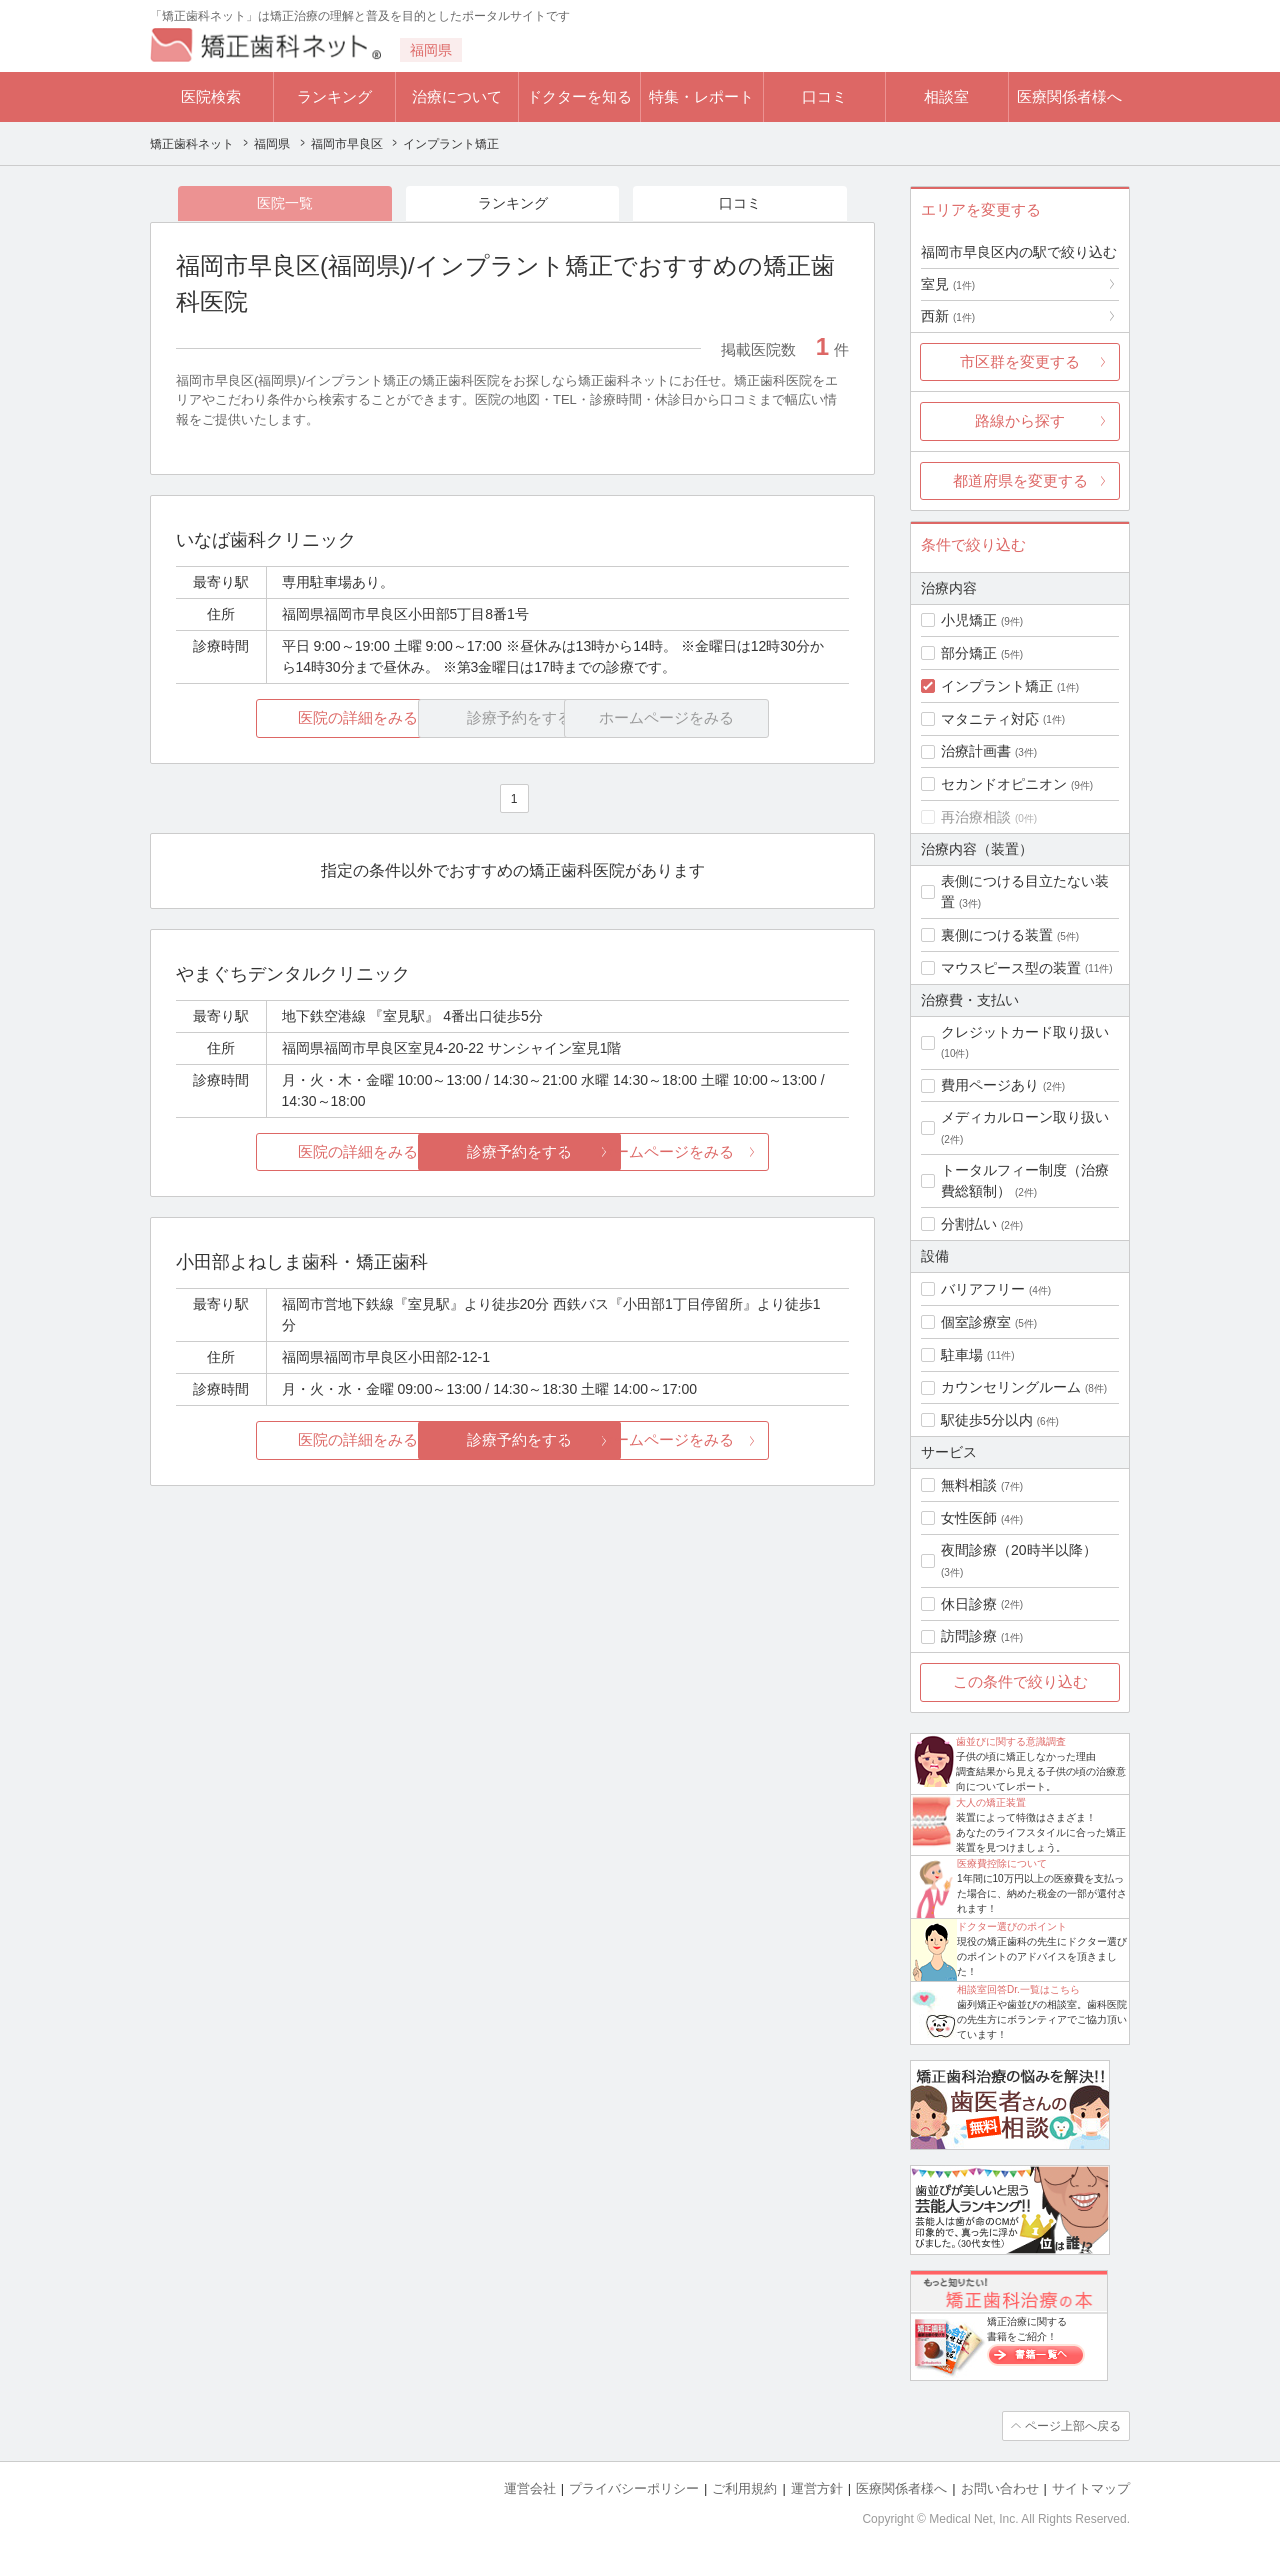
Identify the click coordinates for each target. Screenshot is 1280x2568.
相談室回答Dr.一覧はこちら (1018, 1989)
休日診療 (969, 1604)
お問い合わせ (1000, 2488)
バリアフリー (983, 1289)
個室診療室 (976, 1322)
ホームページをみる (737, 1151)
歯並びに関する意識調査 (1011, 1741)
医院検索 (211, 96)
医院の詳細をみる (288, 718)
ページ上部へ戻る (1073, 2426)
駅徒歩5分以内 (987, 1420)
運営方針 (817, 2488)
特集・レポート (701, 96)
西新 (948, 316)
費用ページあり (990, 1085)
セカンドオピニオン (1004, 784)
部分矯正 (969, 653)
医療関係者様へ (1069, 96)
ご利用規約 (744, 2488)
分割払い (969, 1224)
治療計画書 (976, 751)
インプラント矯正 (997, 686)
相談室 (946, 96)
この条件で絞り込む (1020, 1681)
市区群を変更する (1020, 361)
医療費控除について (1002, 1863)
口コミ (824, 96)
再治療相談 (976, 817)
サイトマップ (1091, 2488)
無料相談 (969, 1485)
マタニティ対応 (990, 719)
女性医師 (969, 1518)
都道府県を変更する (1020, 480)
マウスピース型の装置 (1011, 968)
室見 (948, 284)
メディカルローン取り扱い (1025, 1117)
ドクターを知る (579, 96)
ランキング (334, 96)
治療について (457, 96)
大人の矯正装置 (991, 1802)
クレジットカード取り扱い (1025, 1032)
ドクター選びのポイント (1012, 1926)
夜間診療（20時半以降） (1019, 1550)
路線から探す (1020, 420)
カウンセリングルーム (1011, 1387)
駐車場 (962, 1355)
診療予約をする (512, 1151)
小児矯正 (969, 620)
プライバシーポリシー (634, 2488)
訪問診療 (969, 1636)
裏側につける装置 (997, 935)
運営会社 (530, 2488)
